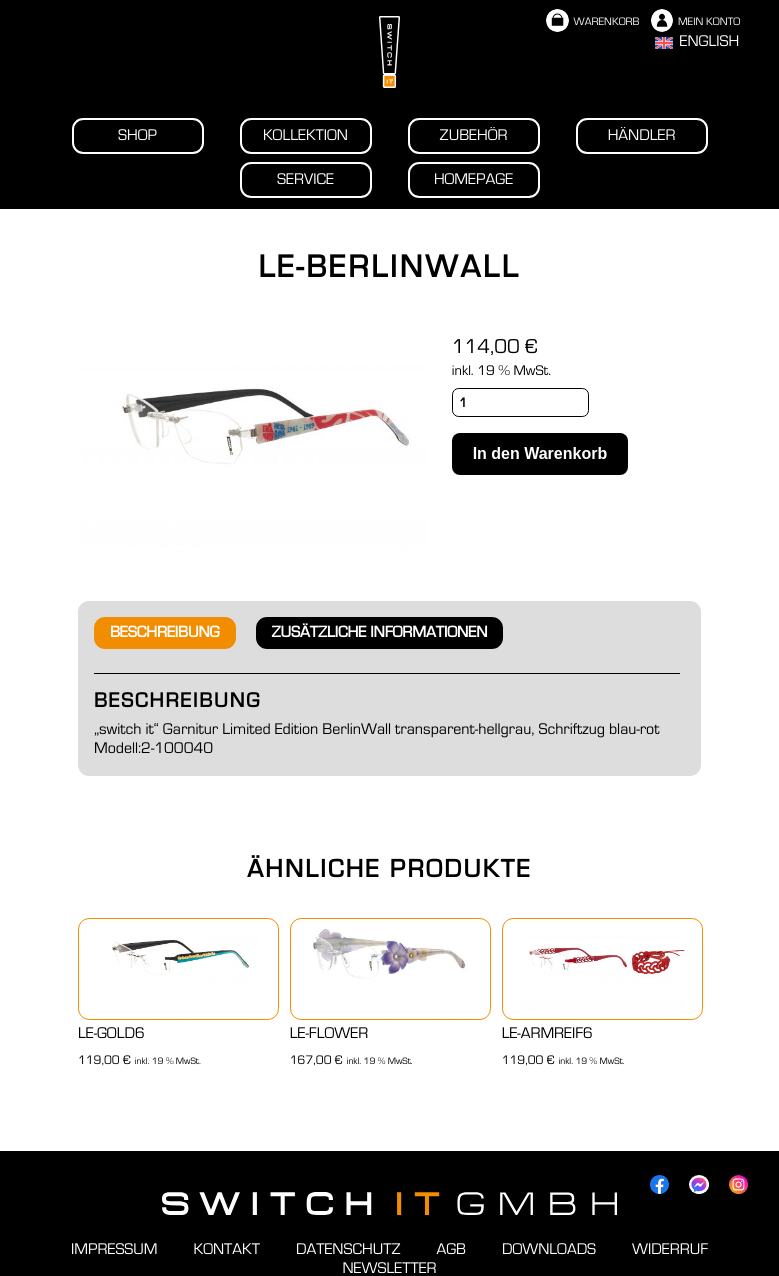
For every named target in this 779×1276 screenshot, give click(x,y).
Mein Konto (695, 22)
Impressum (114, 1250)
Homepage (473, 180)
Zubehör (474, 136)
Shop (137, 136)
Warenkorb (592, 22)
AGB (451, 1250)
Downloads (549, 1250)
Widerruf (670, 1250)
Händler (642, 136)
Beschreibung (165, 633)
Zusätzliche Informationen (380, 633)
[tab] (165, 633)
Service (305, 180)
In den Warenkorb (540, 453)
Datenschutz (348, 1250)
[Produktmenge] (520, 402)
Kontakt (227, 1250)
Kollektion (305, 136)
